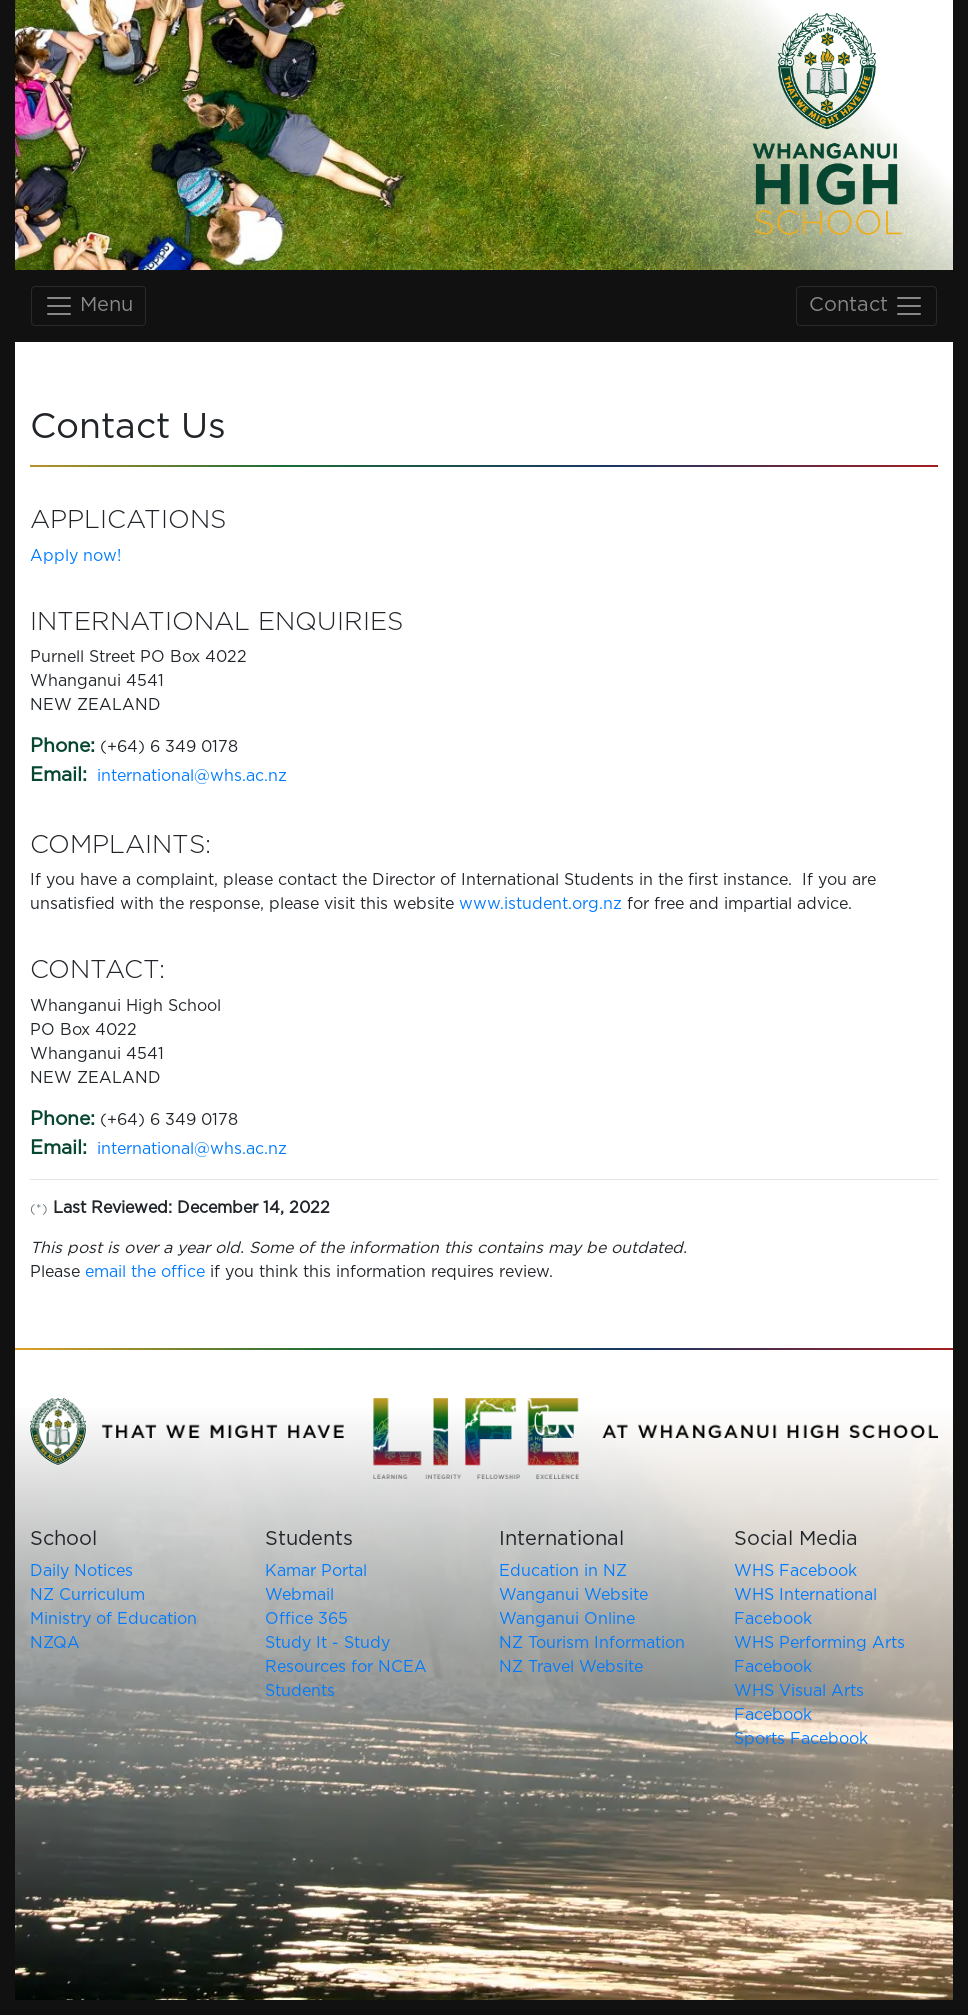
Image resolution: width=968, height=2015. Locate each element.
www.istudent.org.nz (540, 904)
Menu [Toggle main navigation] (88, 306)
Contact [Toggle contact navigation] (866, 306)
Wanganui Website (573, 1595)
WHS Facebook (795, 1571)
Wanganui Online (567, 1619)
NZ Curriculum (87, 1595)
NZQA (55, 1643)
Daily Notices (81, 1571)
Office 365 (306, 1619)
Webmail (299, 1595)
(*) (39, 1209)
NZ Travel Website (571, 1667)
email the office (145, 1272)
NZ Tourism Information (592, 1643)
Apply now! (75, 556)
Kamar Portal (316, 1571)
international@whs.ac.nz (192, 776)
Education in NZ (563, 1571)
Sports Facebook (801, 1739)
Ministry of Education (113, 1619)
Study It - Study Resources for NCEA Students (346, 1667)
